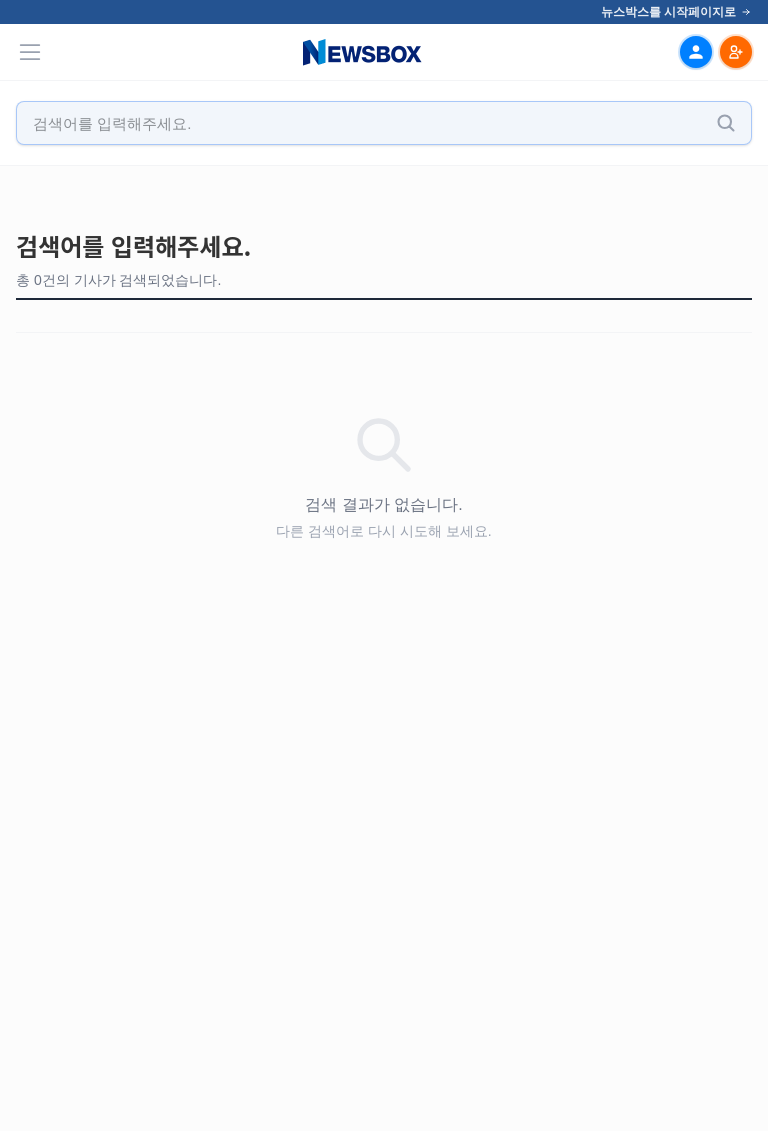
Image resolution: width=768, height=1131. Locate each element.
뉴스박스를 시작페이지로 (676, 12)
